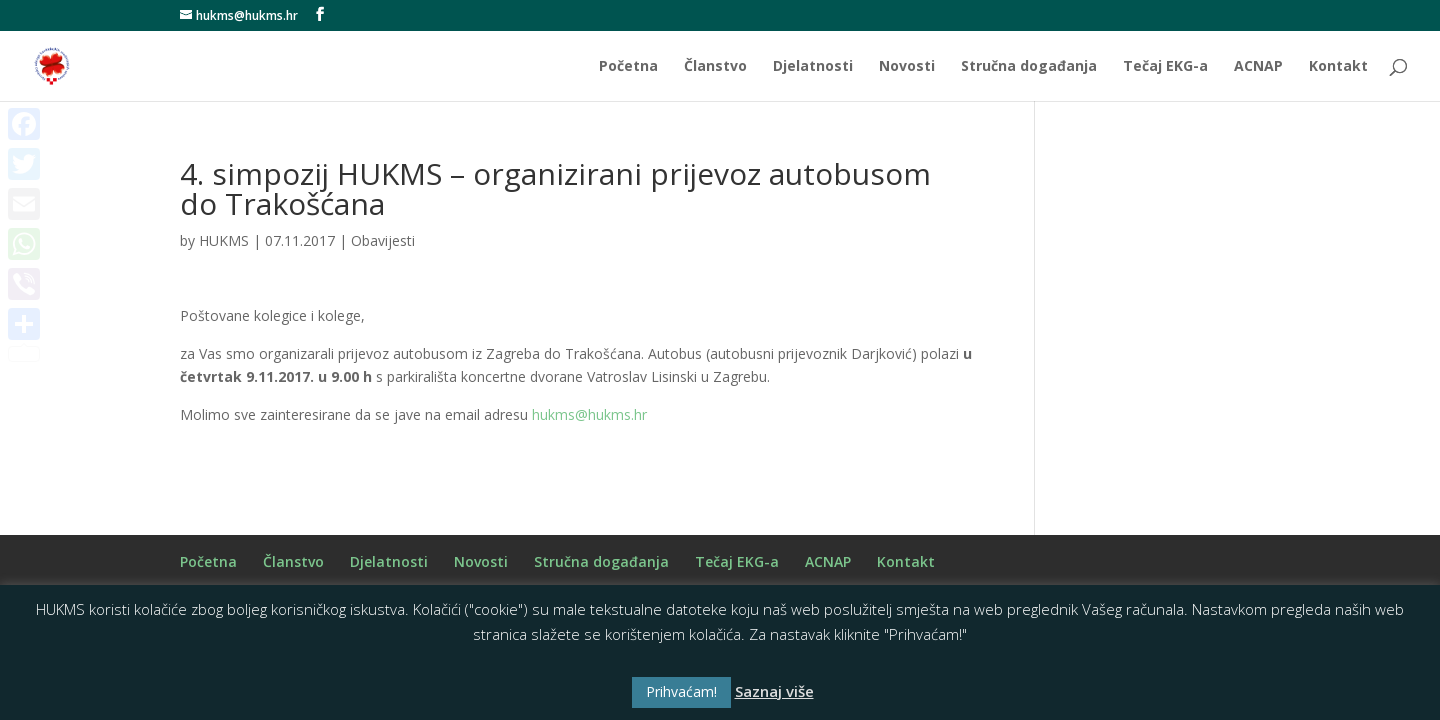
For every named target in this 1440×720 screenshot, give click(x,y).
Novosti (907, 67)
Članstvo (715, 67)
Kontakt (1338, 67)
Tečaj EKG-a (1165, 67)
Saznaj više (774, 691)
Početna (628, 67)
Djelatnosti (813, 67)
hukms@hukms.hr (589, 414)
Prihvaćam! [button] (681, 691)
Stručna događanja (1029, 67)
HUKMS (224, 240)
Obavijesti (383, 240)
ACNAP (1258, 67)
